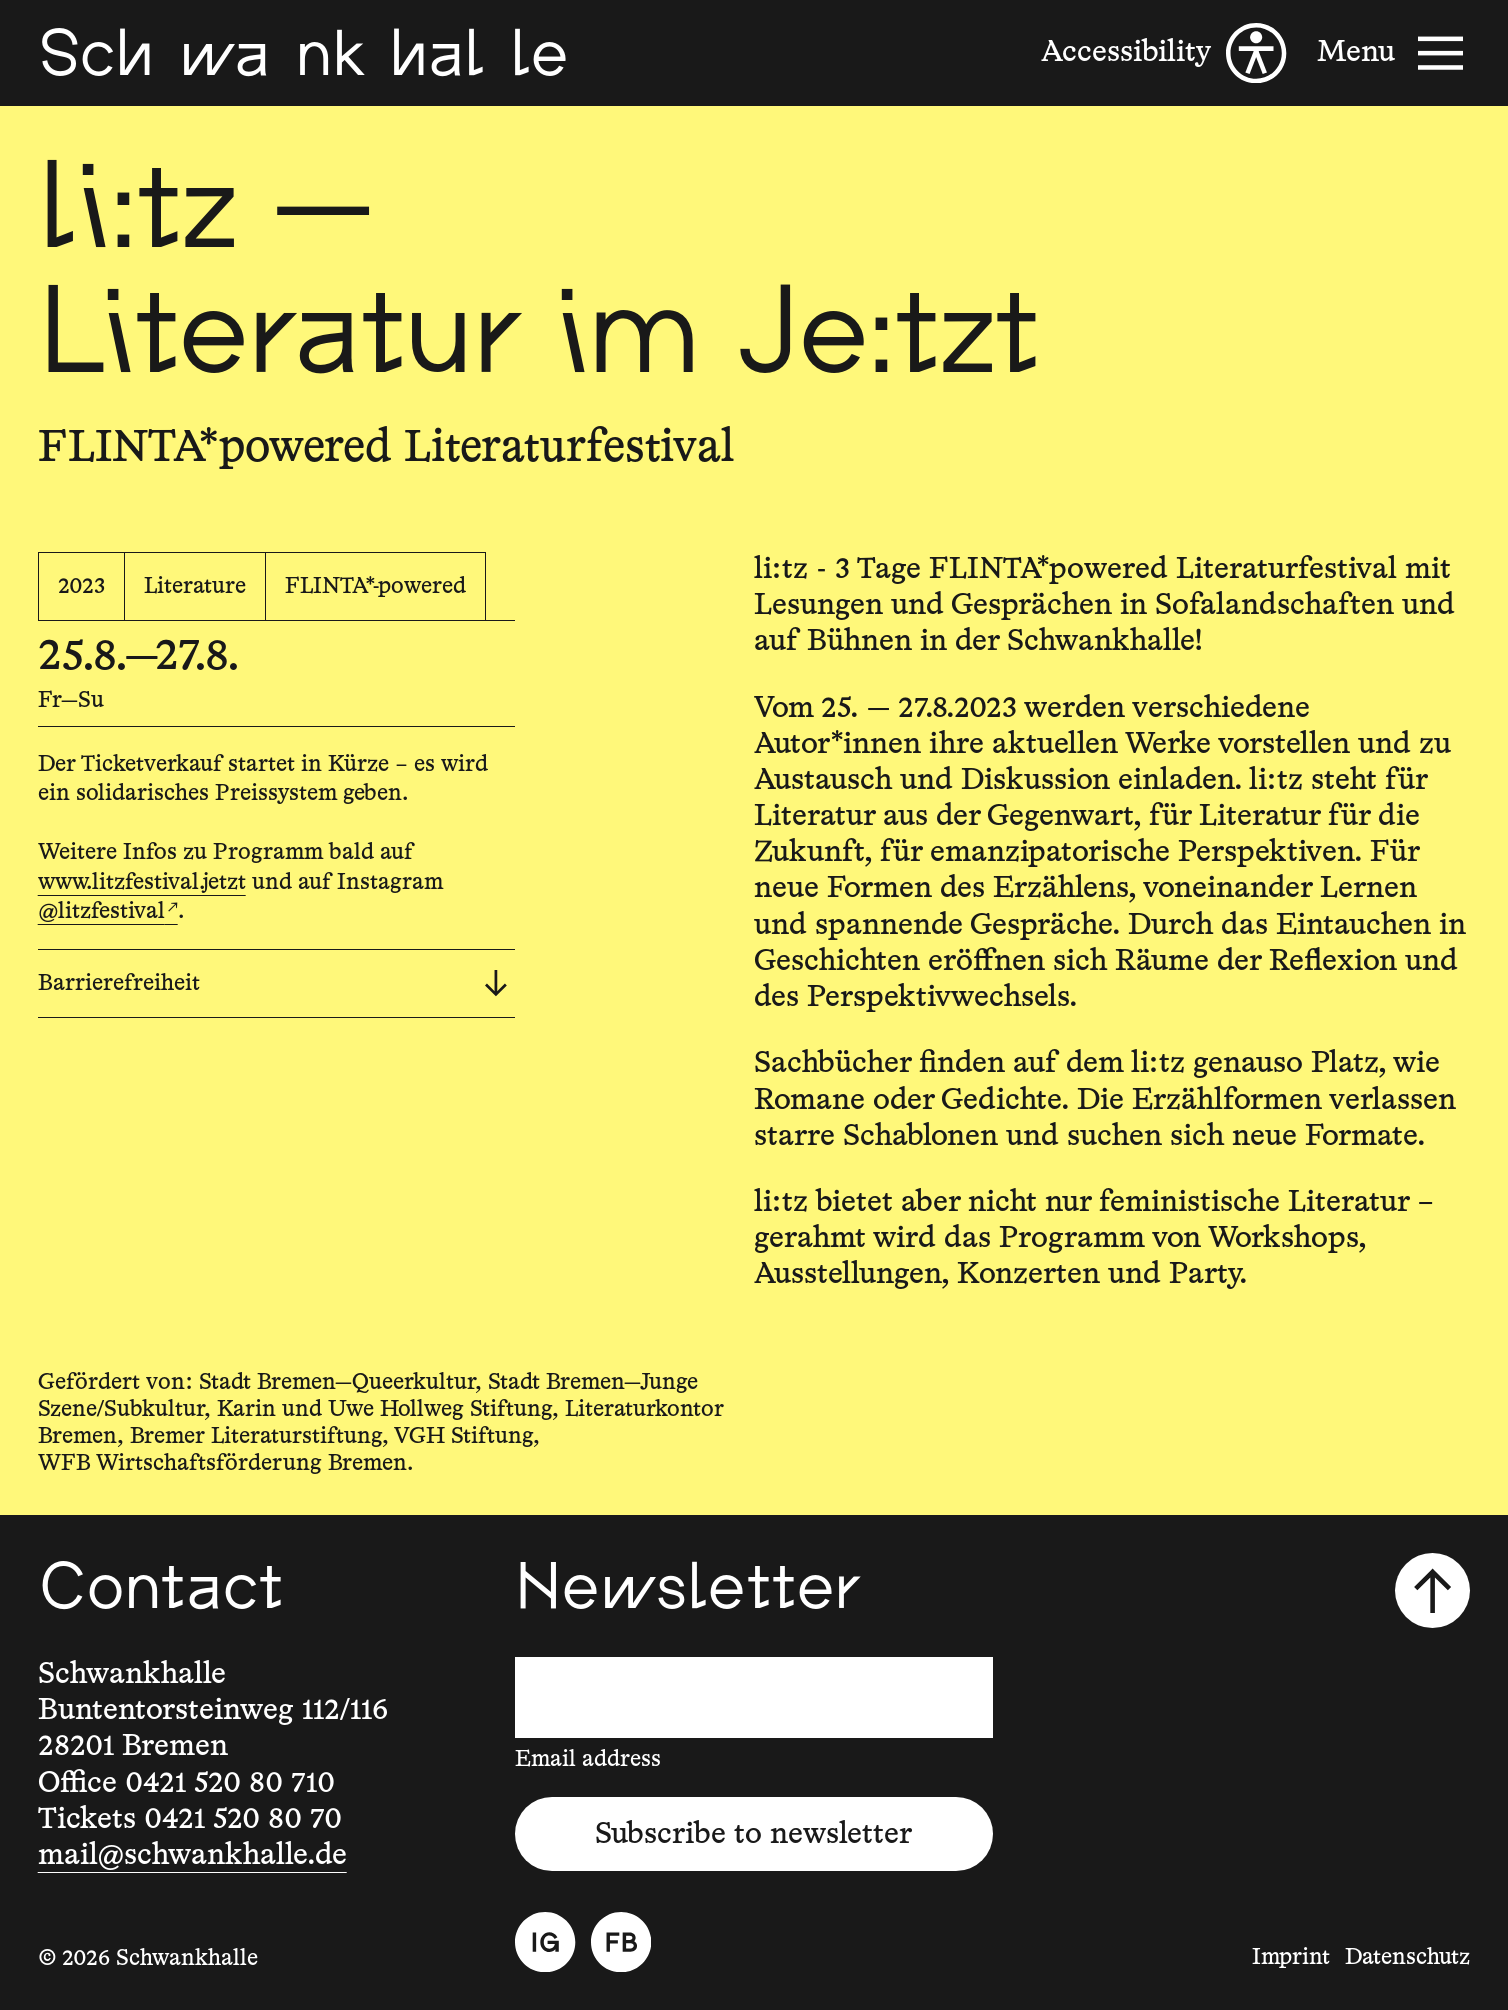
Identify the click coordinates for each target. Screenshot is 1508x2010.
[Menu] (1393, 53)
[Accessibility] (1163, 53)
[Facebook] (621, 1942)
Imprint (1291, 1957)
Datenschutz (1407, 1957)
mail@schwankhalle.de (192, 1855)
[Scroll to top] (1432, 1590)
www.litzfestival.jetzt (142, 882)
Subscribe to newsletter (753, 1834)
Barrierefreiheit (273, 983)
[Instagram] (545, 1942)
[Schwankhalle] (303, 53)
